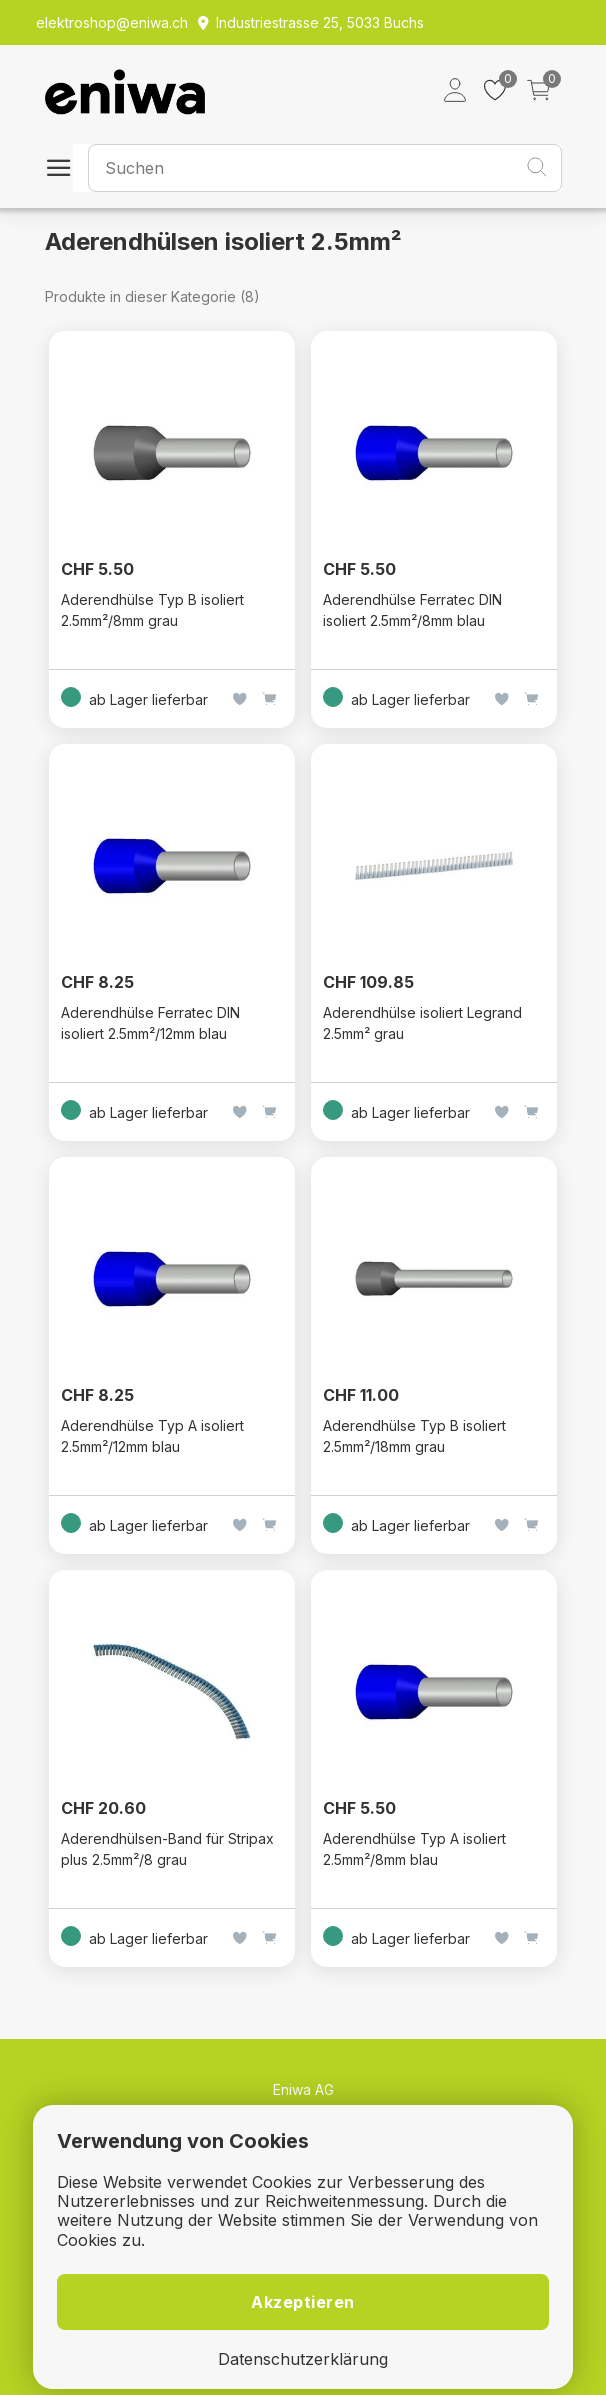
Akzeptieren (303, 2302)
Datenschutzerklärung (303, 2359)
